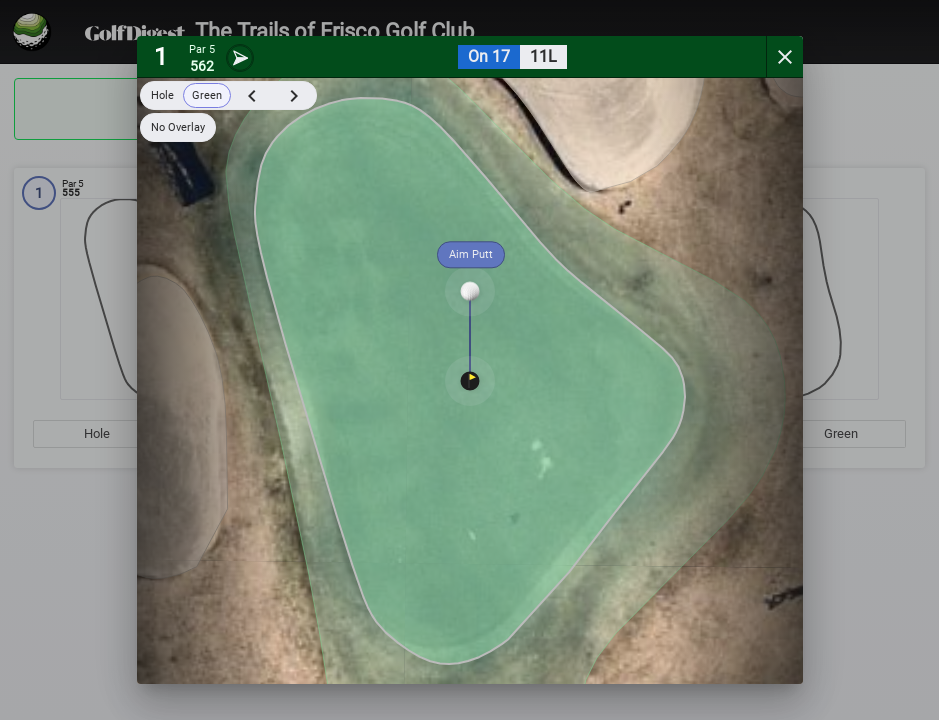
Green (207, 95)
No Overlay (178, 127)
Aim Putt (471, 254)
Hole (162, 95)
